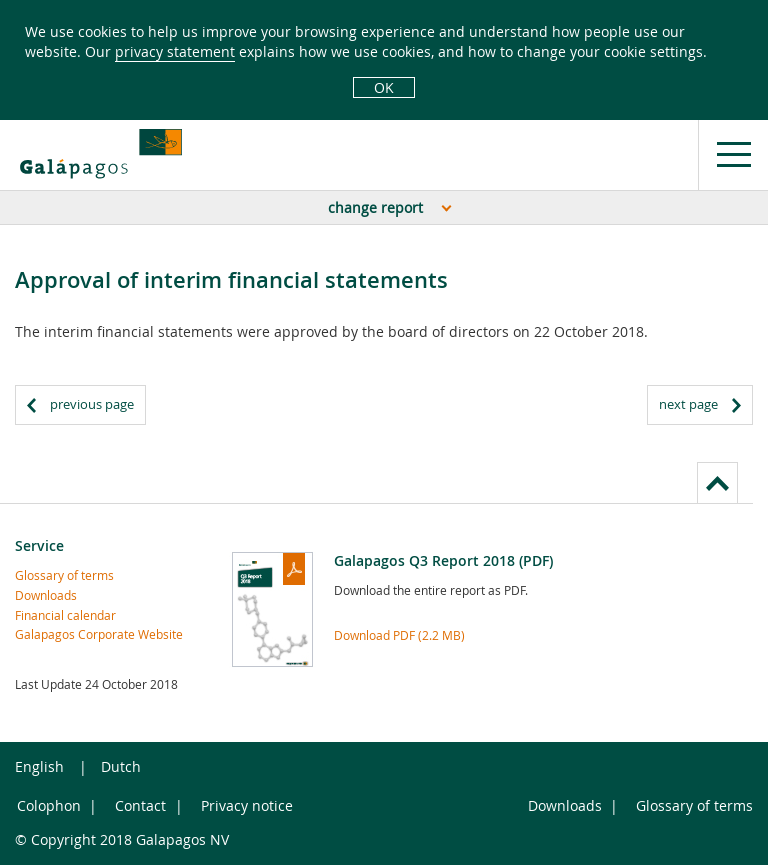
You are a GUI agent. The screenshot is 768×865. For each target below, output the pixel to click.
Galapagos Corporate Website (99, 634)
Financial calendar (65, 615)
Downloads (46, 595)
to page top (717, 482)
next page (688, 404)
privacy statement (175, 51)
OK (384, 87)
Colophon (49, 805)
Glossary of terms (64, 575)
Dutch (121, 766)
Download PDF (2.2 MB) (399, 635)
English (39, 766)
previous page (92, 404)
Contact (140, 805)
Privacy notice (247, 805)
